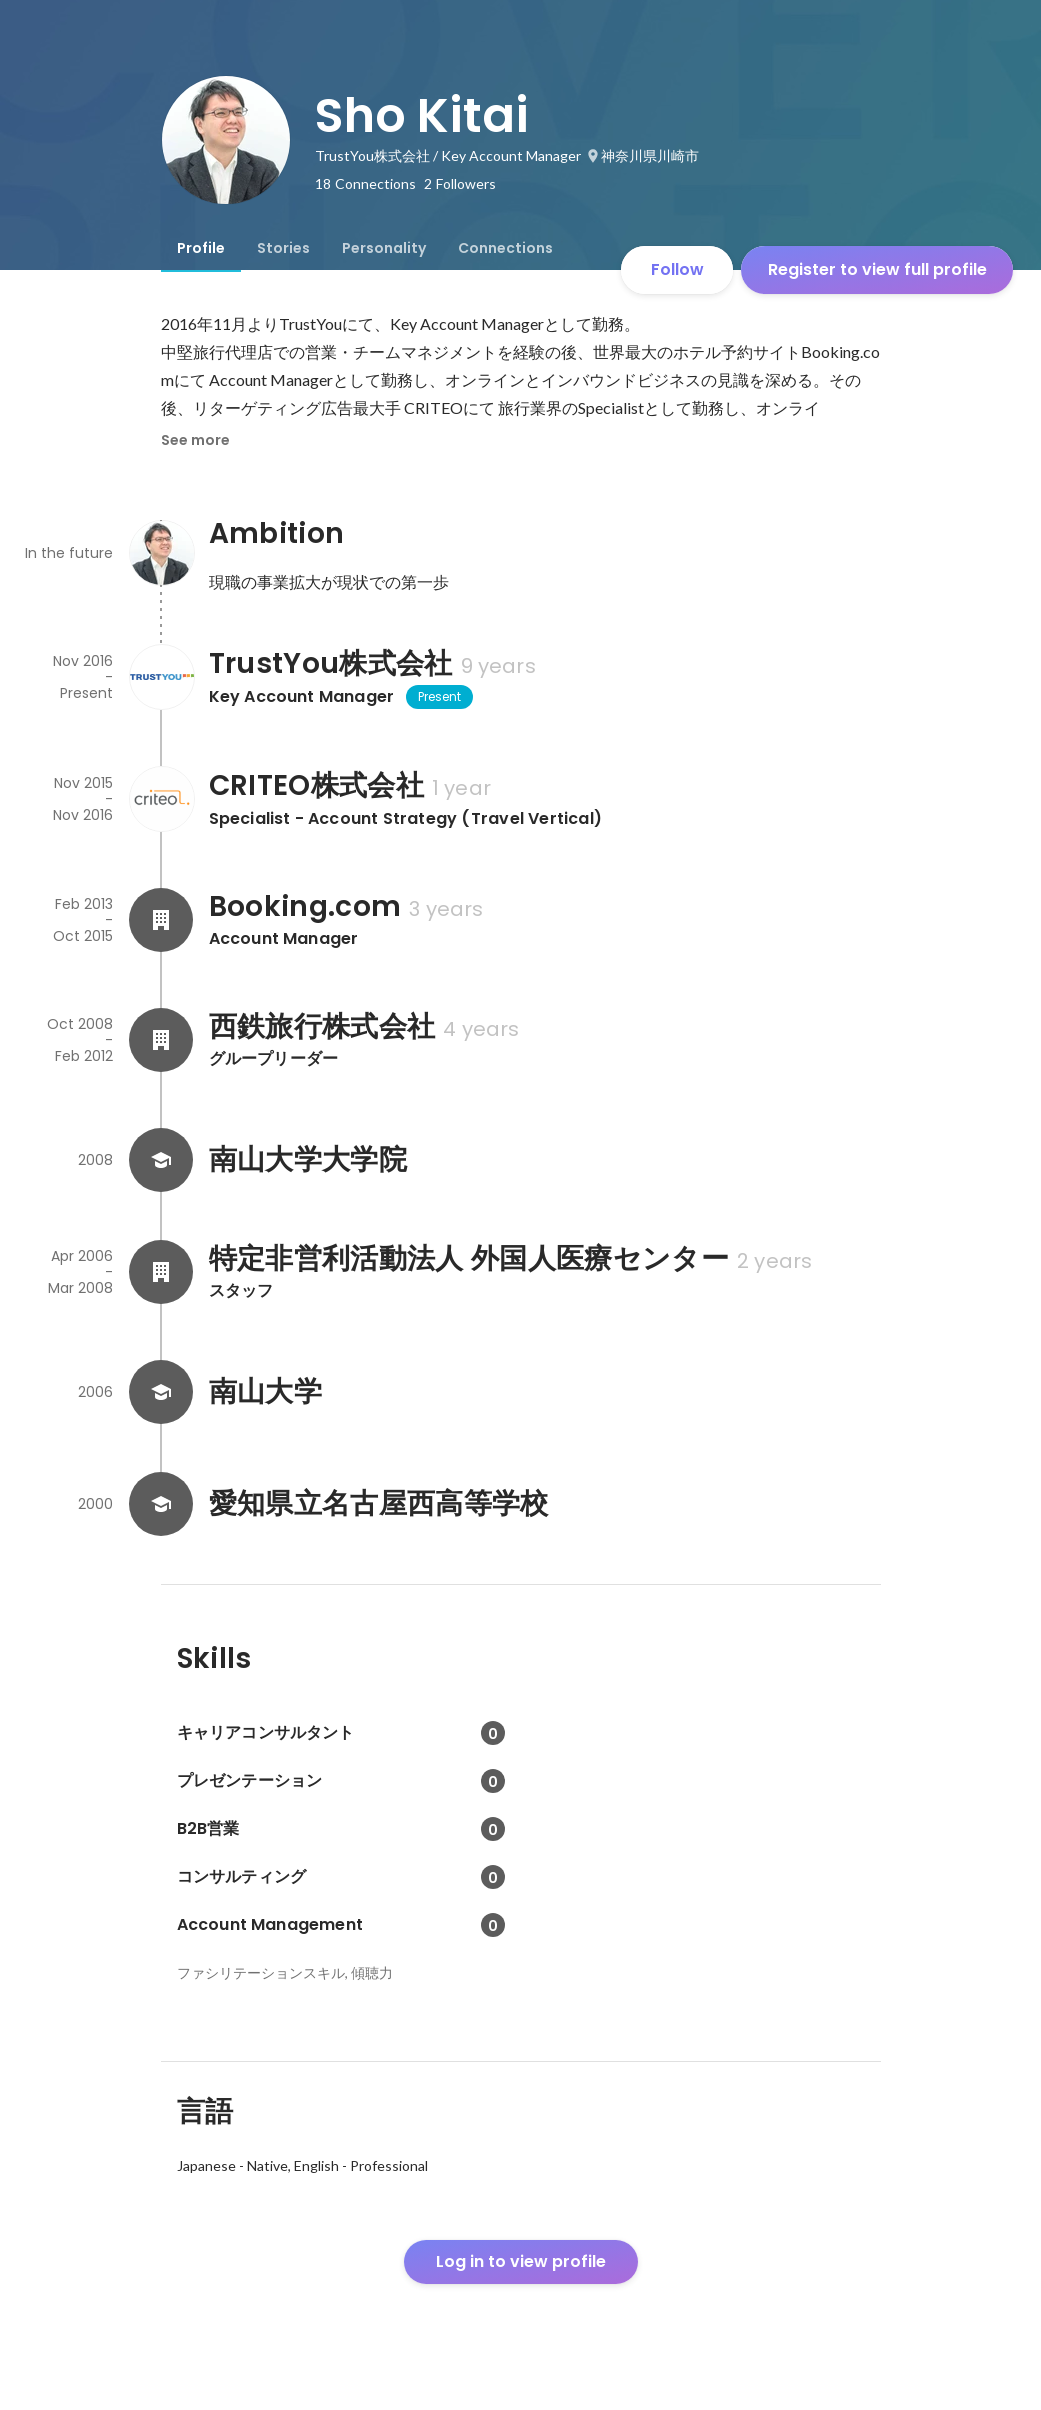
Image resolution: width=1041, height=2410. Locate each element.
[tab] (201, 248)
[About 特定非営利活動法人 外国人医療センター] (161, 1272)
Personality (384, 248)
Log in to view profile (521, 2261)
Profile (201, 248)
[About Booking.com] (161, 920)
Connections (505, 248)
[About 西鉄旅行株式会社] (161, 1040)
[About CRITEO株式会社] (161, 799)
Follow (677, 269)
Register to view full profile (877, 269)
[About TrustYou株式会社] (161, 677)
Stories (283, 248)
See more (195, 440)
